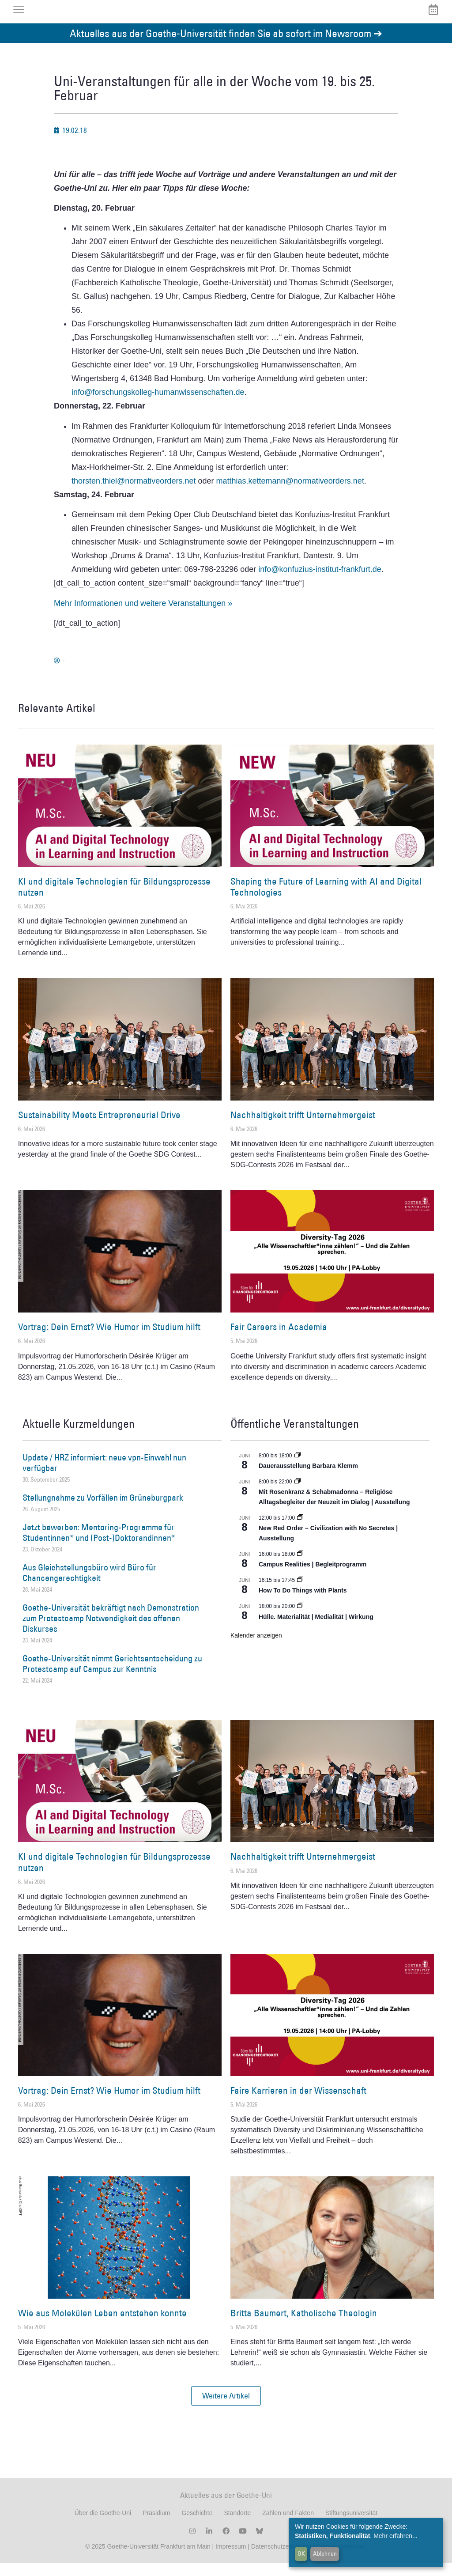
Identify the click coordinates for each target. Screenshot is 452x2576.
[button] (226, 2409)
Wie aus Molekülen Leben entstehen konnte (102, 2326)
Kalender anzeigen (256, 1648)
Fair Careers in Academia (278, 1340)
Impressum (230, 2559)
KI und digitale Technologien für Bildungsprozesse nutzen (114, 900)
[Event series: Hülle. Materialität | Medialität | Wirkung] (300, 1619)
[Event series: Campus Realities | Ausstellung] (300, 1567)
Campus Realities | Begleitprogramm (312, 1577)
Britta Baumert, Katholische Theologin (303, 2326)
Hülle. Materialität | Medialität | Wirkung (316, 1630)
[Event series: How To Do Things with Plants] (300, 1593)
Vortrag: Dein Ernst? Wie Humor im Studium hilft (109, 1340)
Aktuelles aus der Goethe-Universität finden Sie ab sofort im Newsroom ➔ (226, 46)
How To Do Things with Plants (303, 1603)
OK (301, 2553)
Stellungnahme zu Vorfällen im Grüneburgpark (103, 1511)
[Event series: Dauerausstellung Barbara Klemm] (297, 1469)
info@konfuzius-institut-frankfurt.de (319, 582)
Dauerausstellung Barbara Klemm (308, 1479)
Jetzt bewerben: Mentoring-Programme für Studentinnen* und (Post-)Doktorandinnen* (99, 1546)
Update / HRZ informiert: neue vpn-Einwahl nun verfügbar (104, 1476)
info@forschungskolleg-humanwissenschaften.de (158, 405)
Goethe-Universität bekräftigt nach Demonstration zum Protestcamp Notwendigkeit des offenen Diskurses (111, 1631)
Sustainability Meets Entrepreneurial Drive (99, 1128)
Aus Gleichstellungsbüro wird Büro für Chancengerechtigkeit (89, 1586)
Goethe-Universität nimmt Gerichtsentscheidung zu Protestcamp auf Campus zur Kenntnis (112, 1677)
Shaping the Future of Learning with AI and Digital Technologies (326, 900)
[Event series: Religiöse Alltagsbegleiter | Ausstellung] (297, 1495)
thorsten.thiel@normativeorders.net (134, 494)
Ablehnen (325, 2553)
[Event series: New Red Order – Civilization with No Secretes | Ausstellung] (300, 1531)
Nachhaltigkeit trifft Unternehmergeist (302, 1128)
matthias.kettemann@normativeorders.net (290, 494)
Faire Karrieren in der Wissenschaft (298, 2104)
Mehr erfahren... (395, 2535)
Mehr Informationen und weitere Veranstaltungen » (143, 616)
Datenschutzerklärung (281, 2559)
